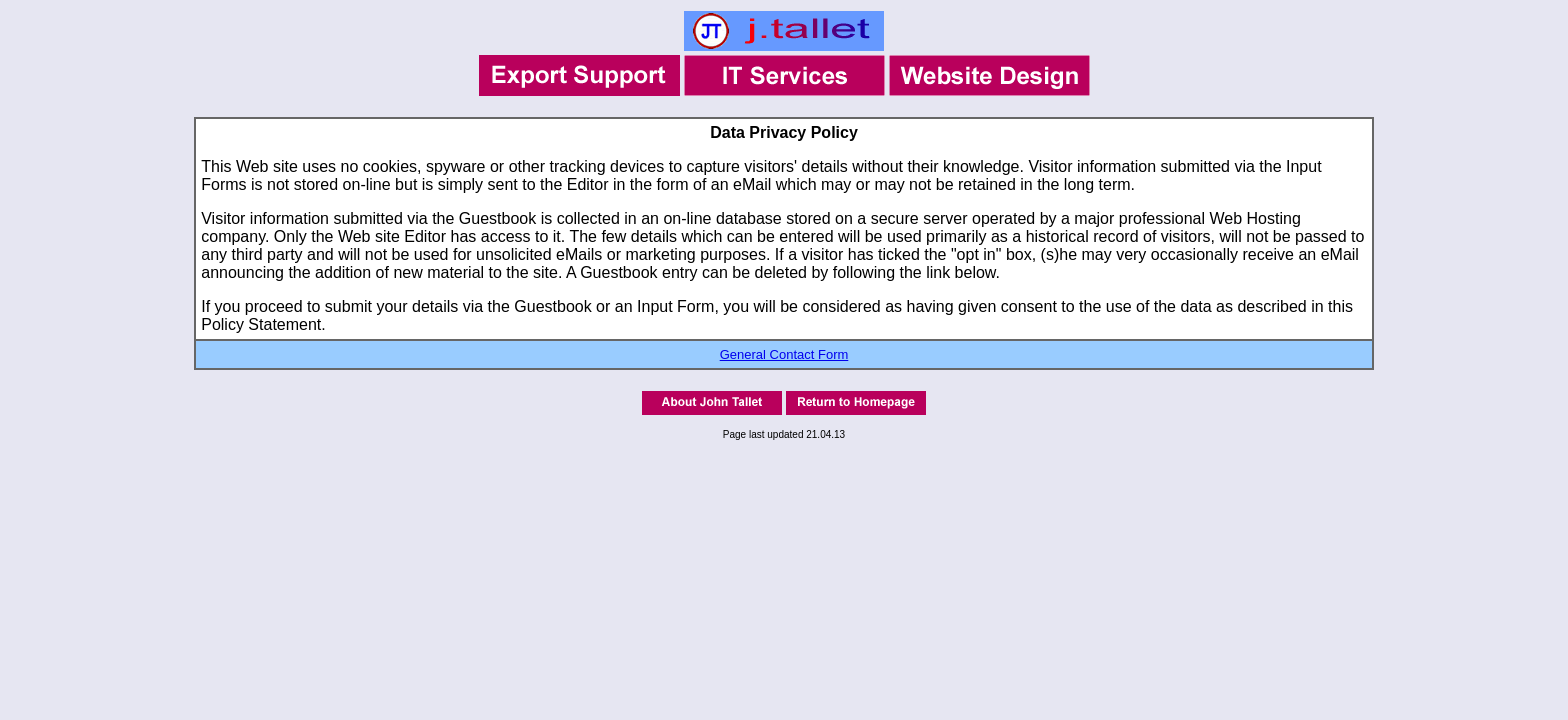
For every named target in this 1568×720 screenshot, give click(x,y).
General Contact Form (784, 354)
